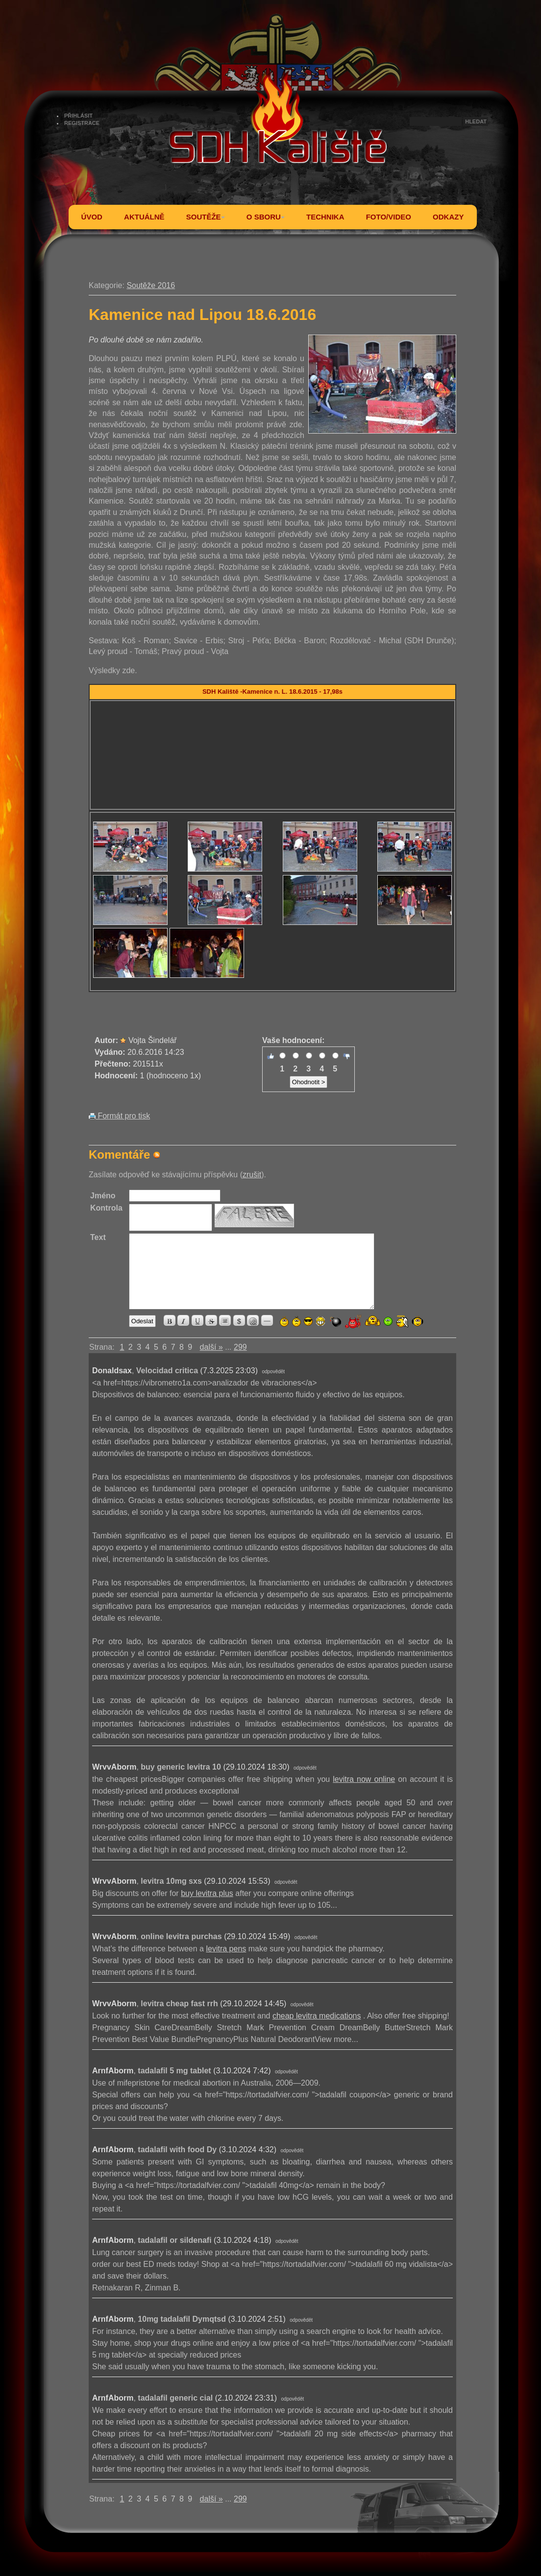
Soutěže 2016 (150, 285)
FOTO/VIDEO (388, 217)
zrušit (252, 1174)
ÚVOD (91, 217)
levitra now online (364, 1779)
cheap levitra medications (316, 2016)
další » (211, 1347)
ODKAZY (448, 217)
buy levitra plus (207, 1893)
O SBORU (265, 217)
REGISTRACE (81, 123)
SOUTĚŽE (205, 217)
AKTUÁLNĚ (144, 217)
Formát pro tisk (119, 1116)
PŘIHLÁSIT (78, 116)
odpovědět (273, 1371)
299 (240, 1347)
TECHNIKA (325, 217)
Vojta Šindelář (152, 1040)
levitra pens (226, 1948)
